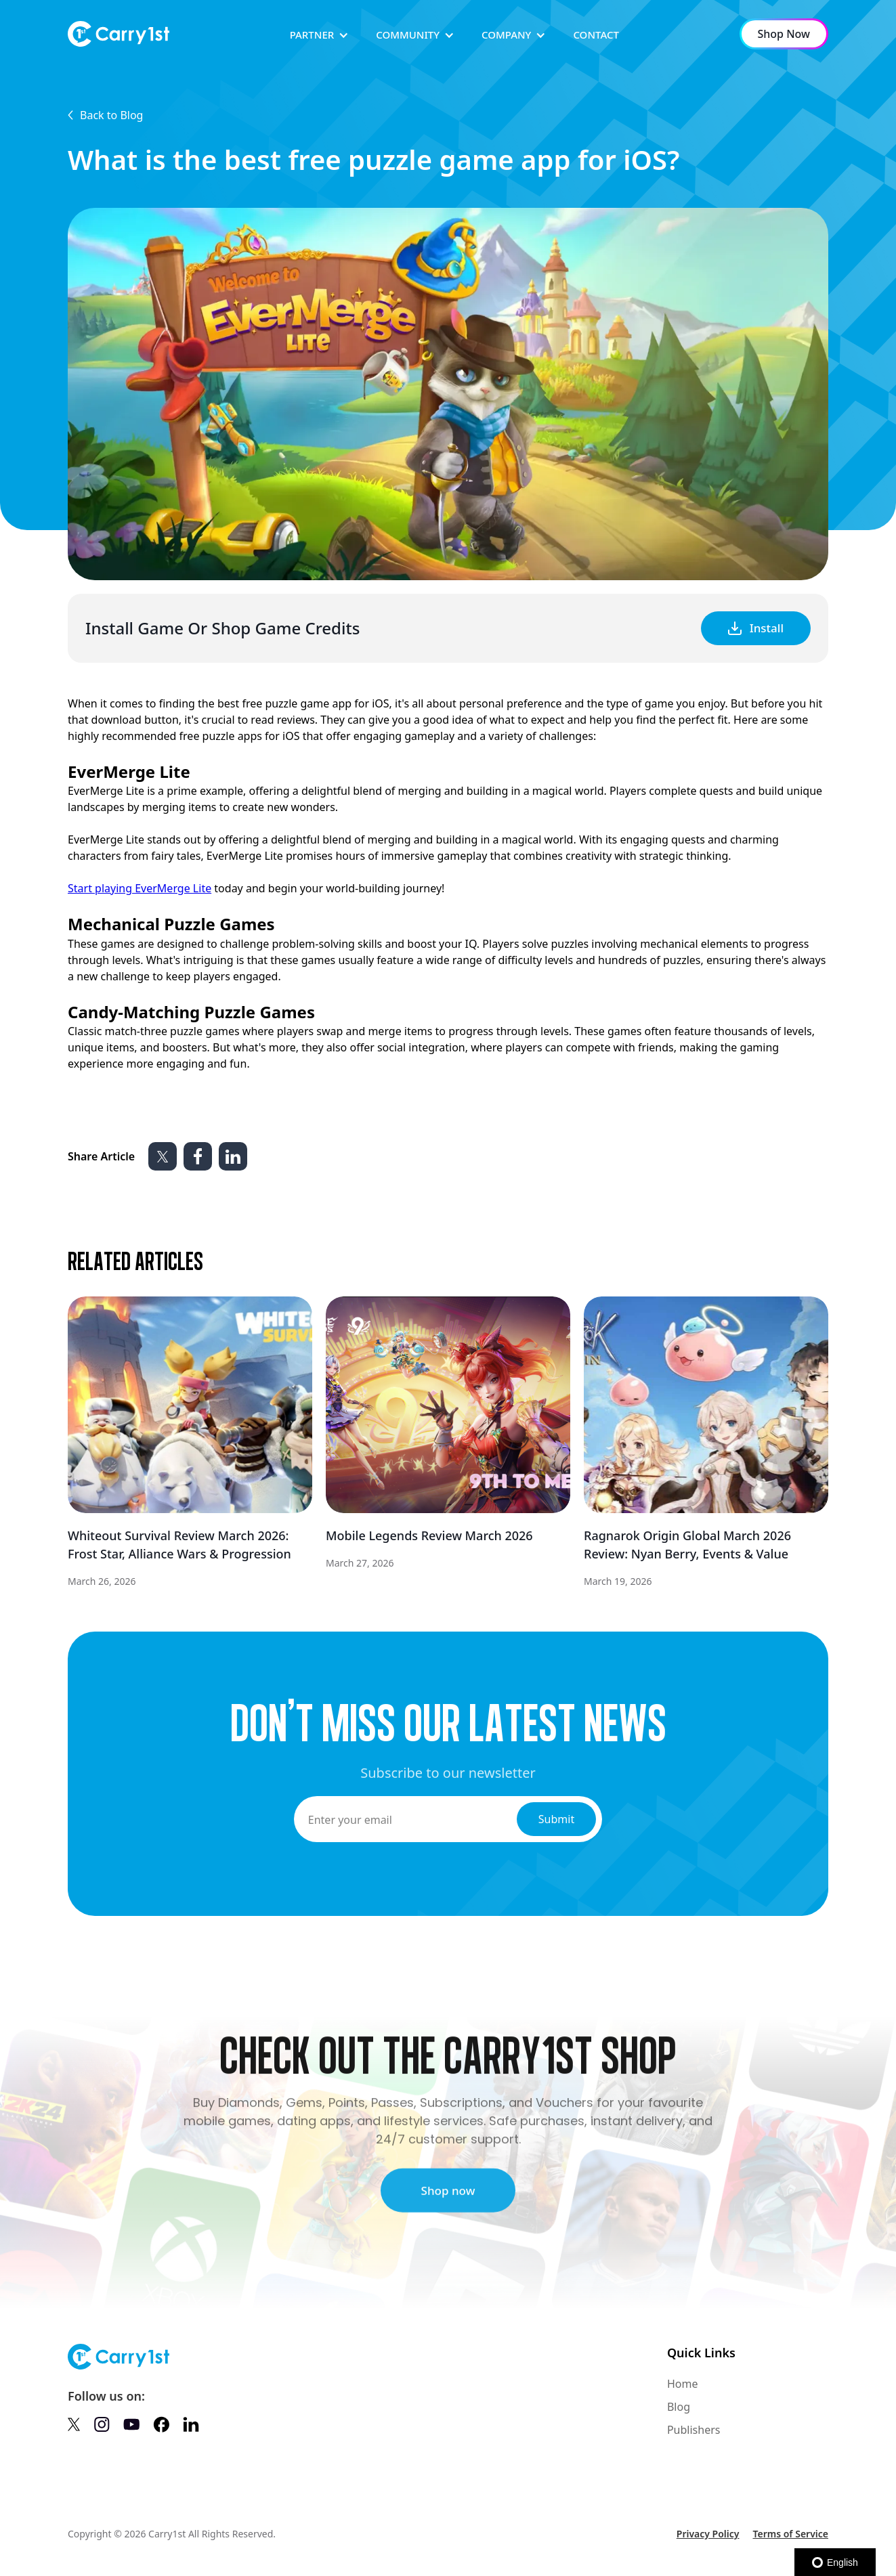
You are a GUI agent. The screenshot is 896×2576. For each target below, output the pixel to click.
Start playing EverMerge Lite (139, 888)
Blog (678, 2406)
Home (682, 2383)
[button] (319, 35)
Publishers (694, 2429)
